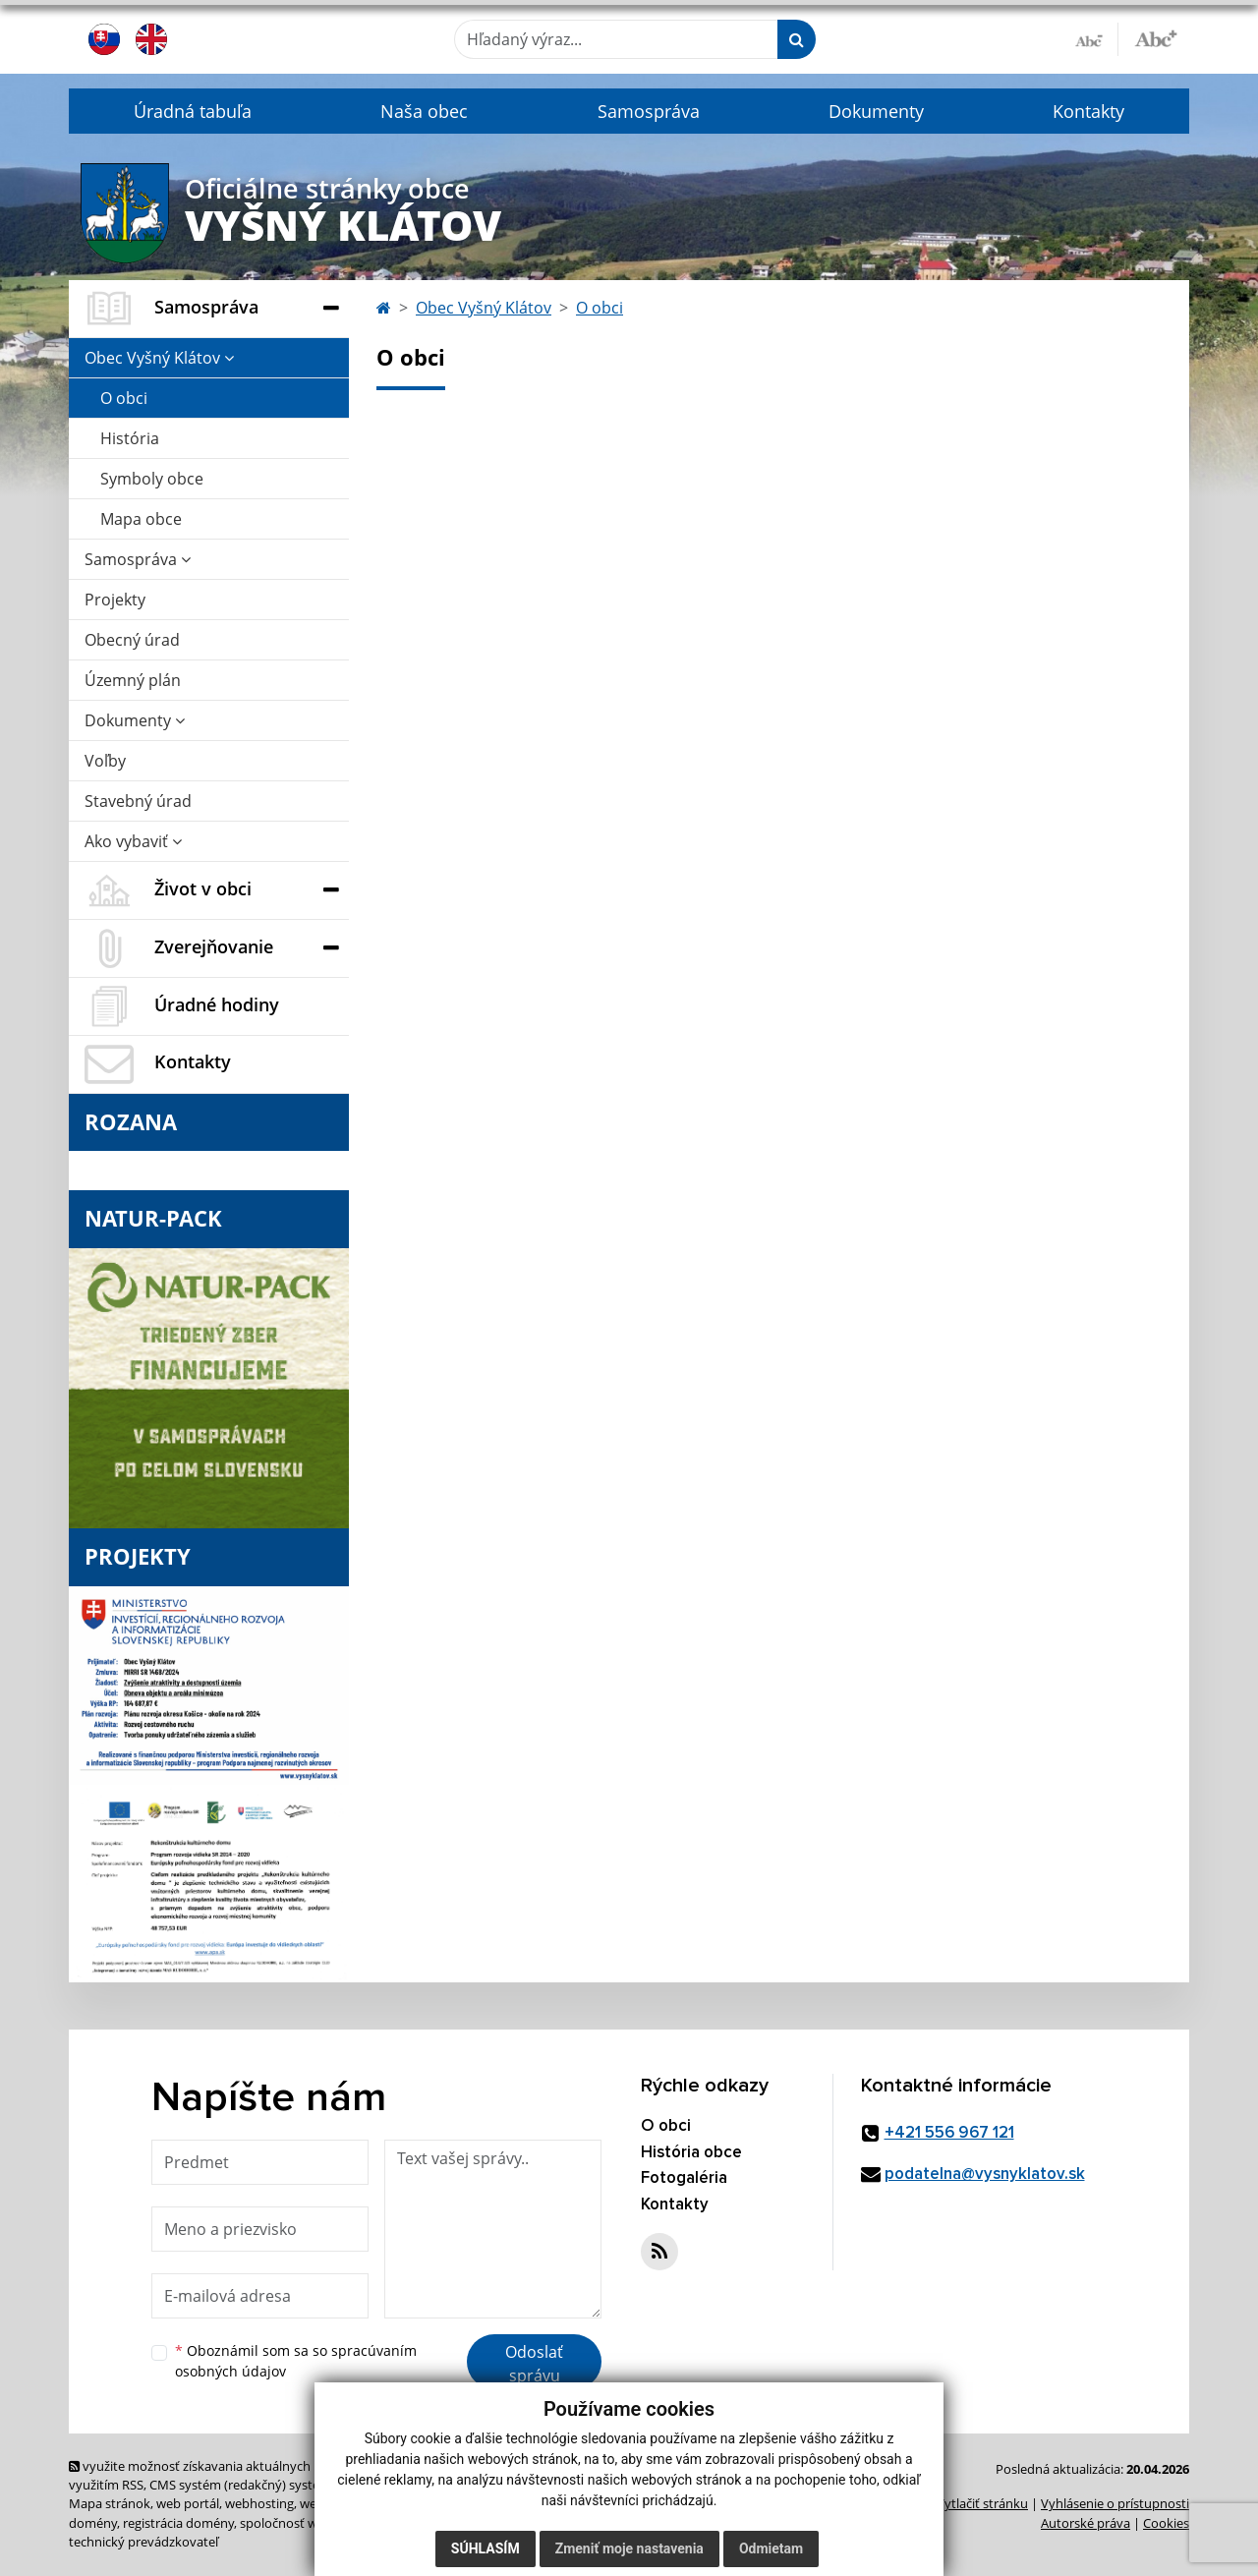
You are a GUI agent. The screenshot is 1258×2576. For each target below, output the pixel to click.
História (129, 438)
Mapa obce (141, 519)
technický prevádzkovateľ (143, 2541)
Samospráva (649, 111)
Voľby (105, 761)
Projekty (115, 599)
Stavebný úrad (138, 801)
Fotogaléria (684, 2178)
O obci (123, 398)
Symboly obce (151, 478)
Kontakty (1088, 111)
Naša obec (424, 111)
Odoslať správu (534, 2363)
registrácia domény (178, 2523)
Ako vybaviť (133, 841)
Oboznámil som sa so (296, 2360)
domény (93, 2523)
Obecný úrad (132, 640)
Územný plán (133, 680)
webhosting (259, 2503)
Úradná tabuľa (193, 111)
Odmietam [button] (771, 2548)
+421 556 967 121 (949, 2133)
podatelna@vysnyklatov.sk (985, 2174)
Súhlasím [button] (485, 2548)
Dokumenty (876, 111)
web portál (187, 2503)
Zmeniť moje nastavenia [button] (629, 2548)
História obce (691, 2153)
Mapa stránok (109, 2503)
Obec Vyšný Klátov (159, 358)
